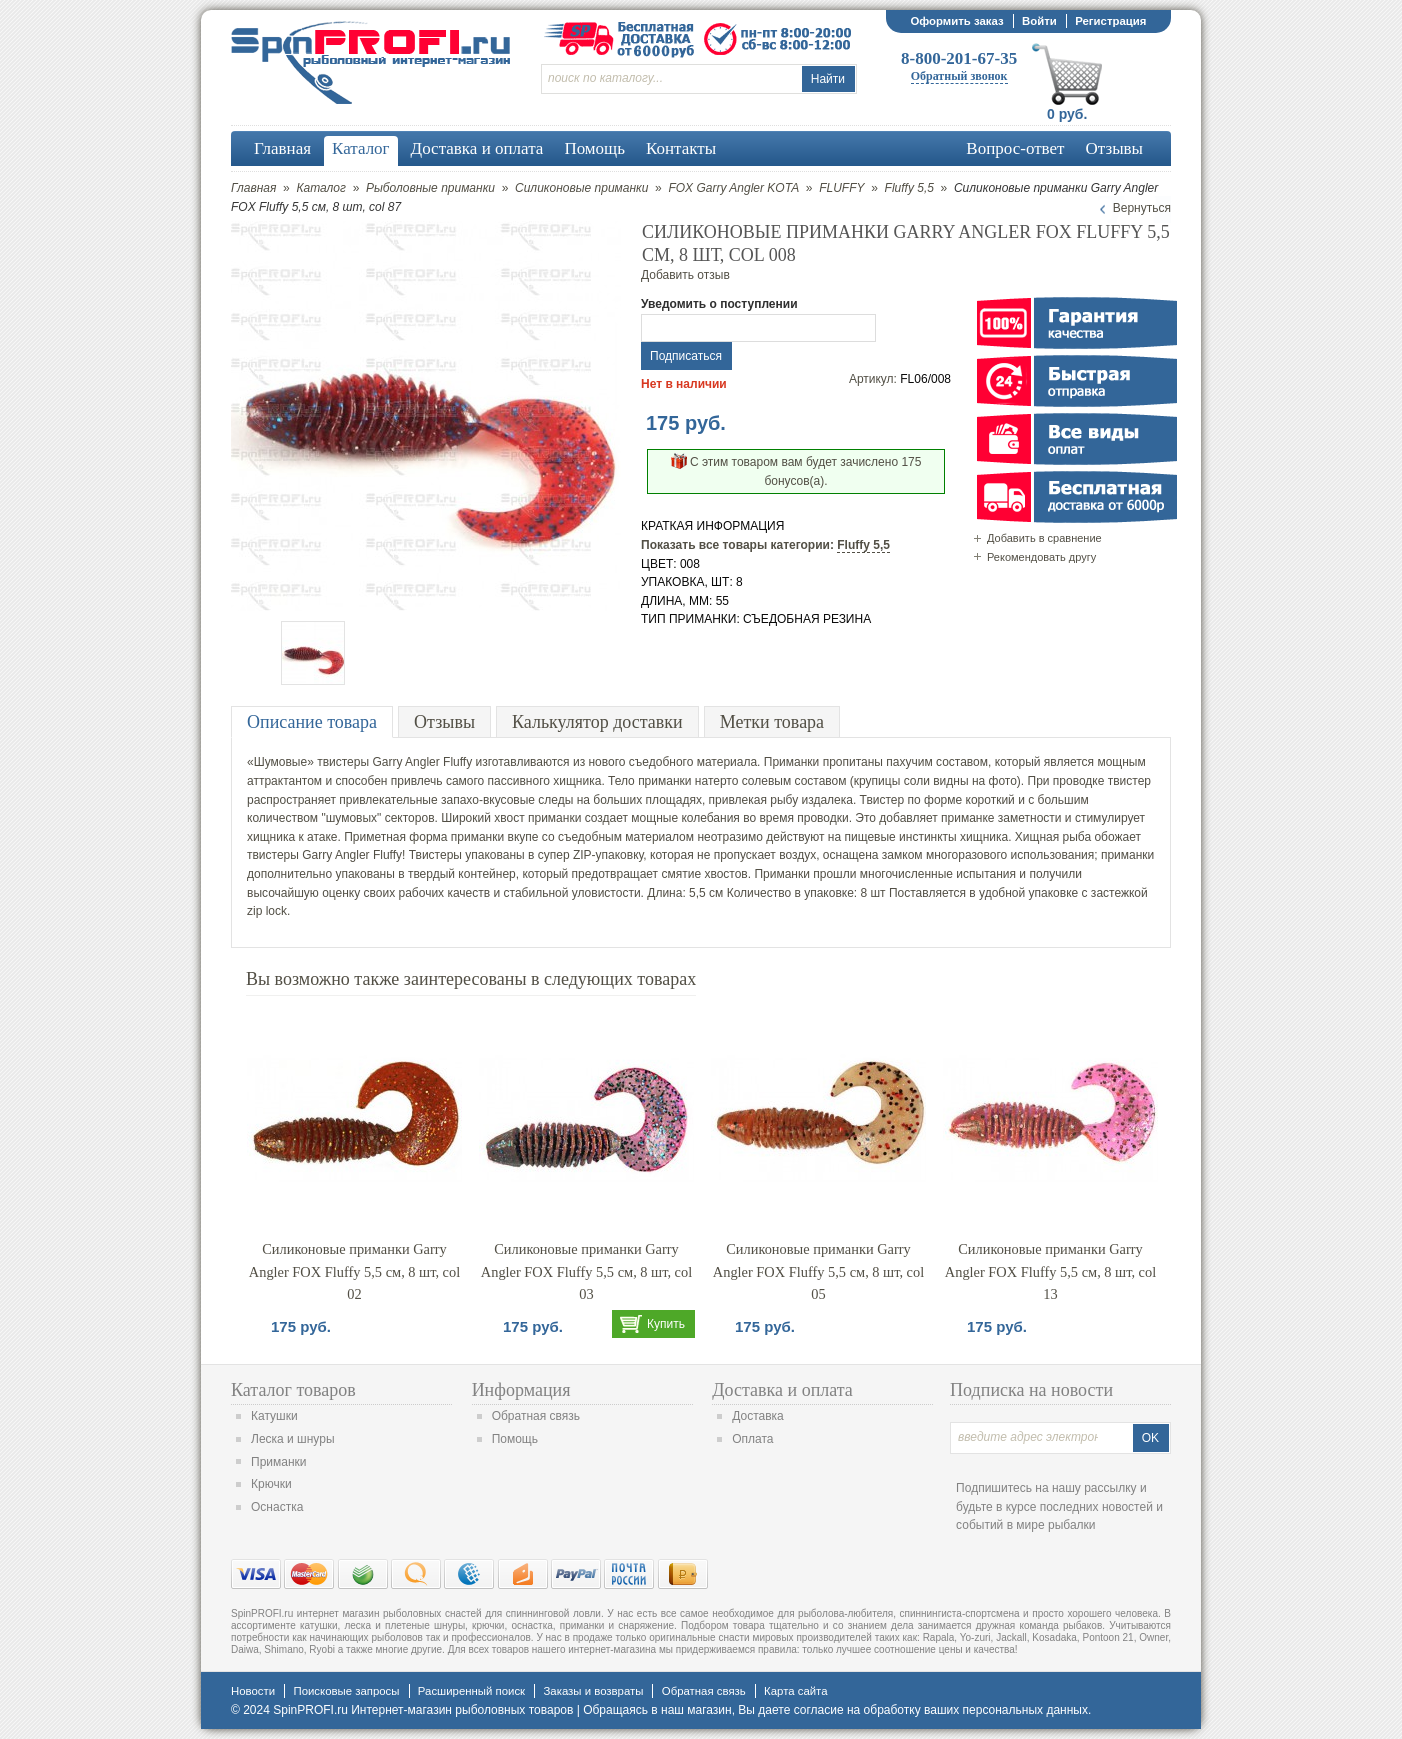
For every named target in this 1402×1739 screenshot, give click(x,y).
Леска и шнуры (293, 1439)
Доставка (758, 1416)
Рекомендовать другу (1041, 557)
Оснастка (277, 1507)
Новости (253, 1691)
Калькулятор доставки (597, 722)
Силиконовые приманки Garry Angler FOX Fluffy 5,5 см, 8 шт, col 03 (586, 1271)
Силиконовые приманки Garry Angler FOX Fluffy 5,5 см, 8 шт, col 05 (818, 1271)
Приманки (279, 1462)
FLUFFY (841, 188)
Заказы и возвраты (593, 1691)
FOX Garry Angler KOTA (733, 188)
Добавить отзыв (685, 275)
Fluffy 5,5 (909, 188)
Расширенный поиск (471, 1691)
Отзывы (444, 722)
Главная (253, 188)
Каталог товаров (293, 1390)
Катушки (274, 1416)
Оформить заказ (956, 21)
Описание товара (312, 722)
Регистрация (1110, 21)
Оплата (752, 1439)
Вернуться (1142, 208)
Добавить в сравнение (1044, 538)
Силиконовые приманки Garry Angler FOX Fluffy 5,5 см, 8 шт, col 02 (354, 1271)
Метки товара (772, 722)
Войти (1039, 21)
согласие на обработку (857, 1710)
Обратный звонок (959, 76)
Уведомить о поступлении (719, 304)
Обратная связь (536, 1416)
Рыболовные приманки (430, 188)
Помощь (515, 1439)
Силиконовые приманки (581, 188)
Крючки (271, 1484)
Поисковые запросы (346, 1691)
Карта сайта (795, 1691)
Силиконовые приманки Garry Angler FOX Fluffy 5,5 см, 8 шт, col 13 (1050, 1271)
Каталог (321, 188)
